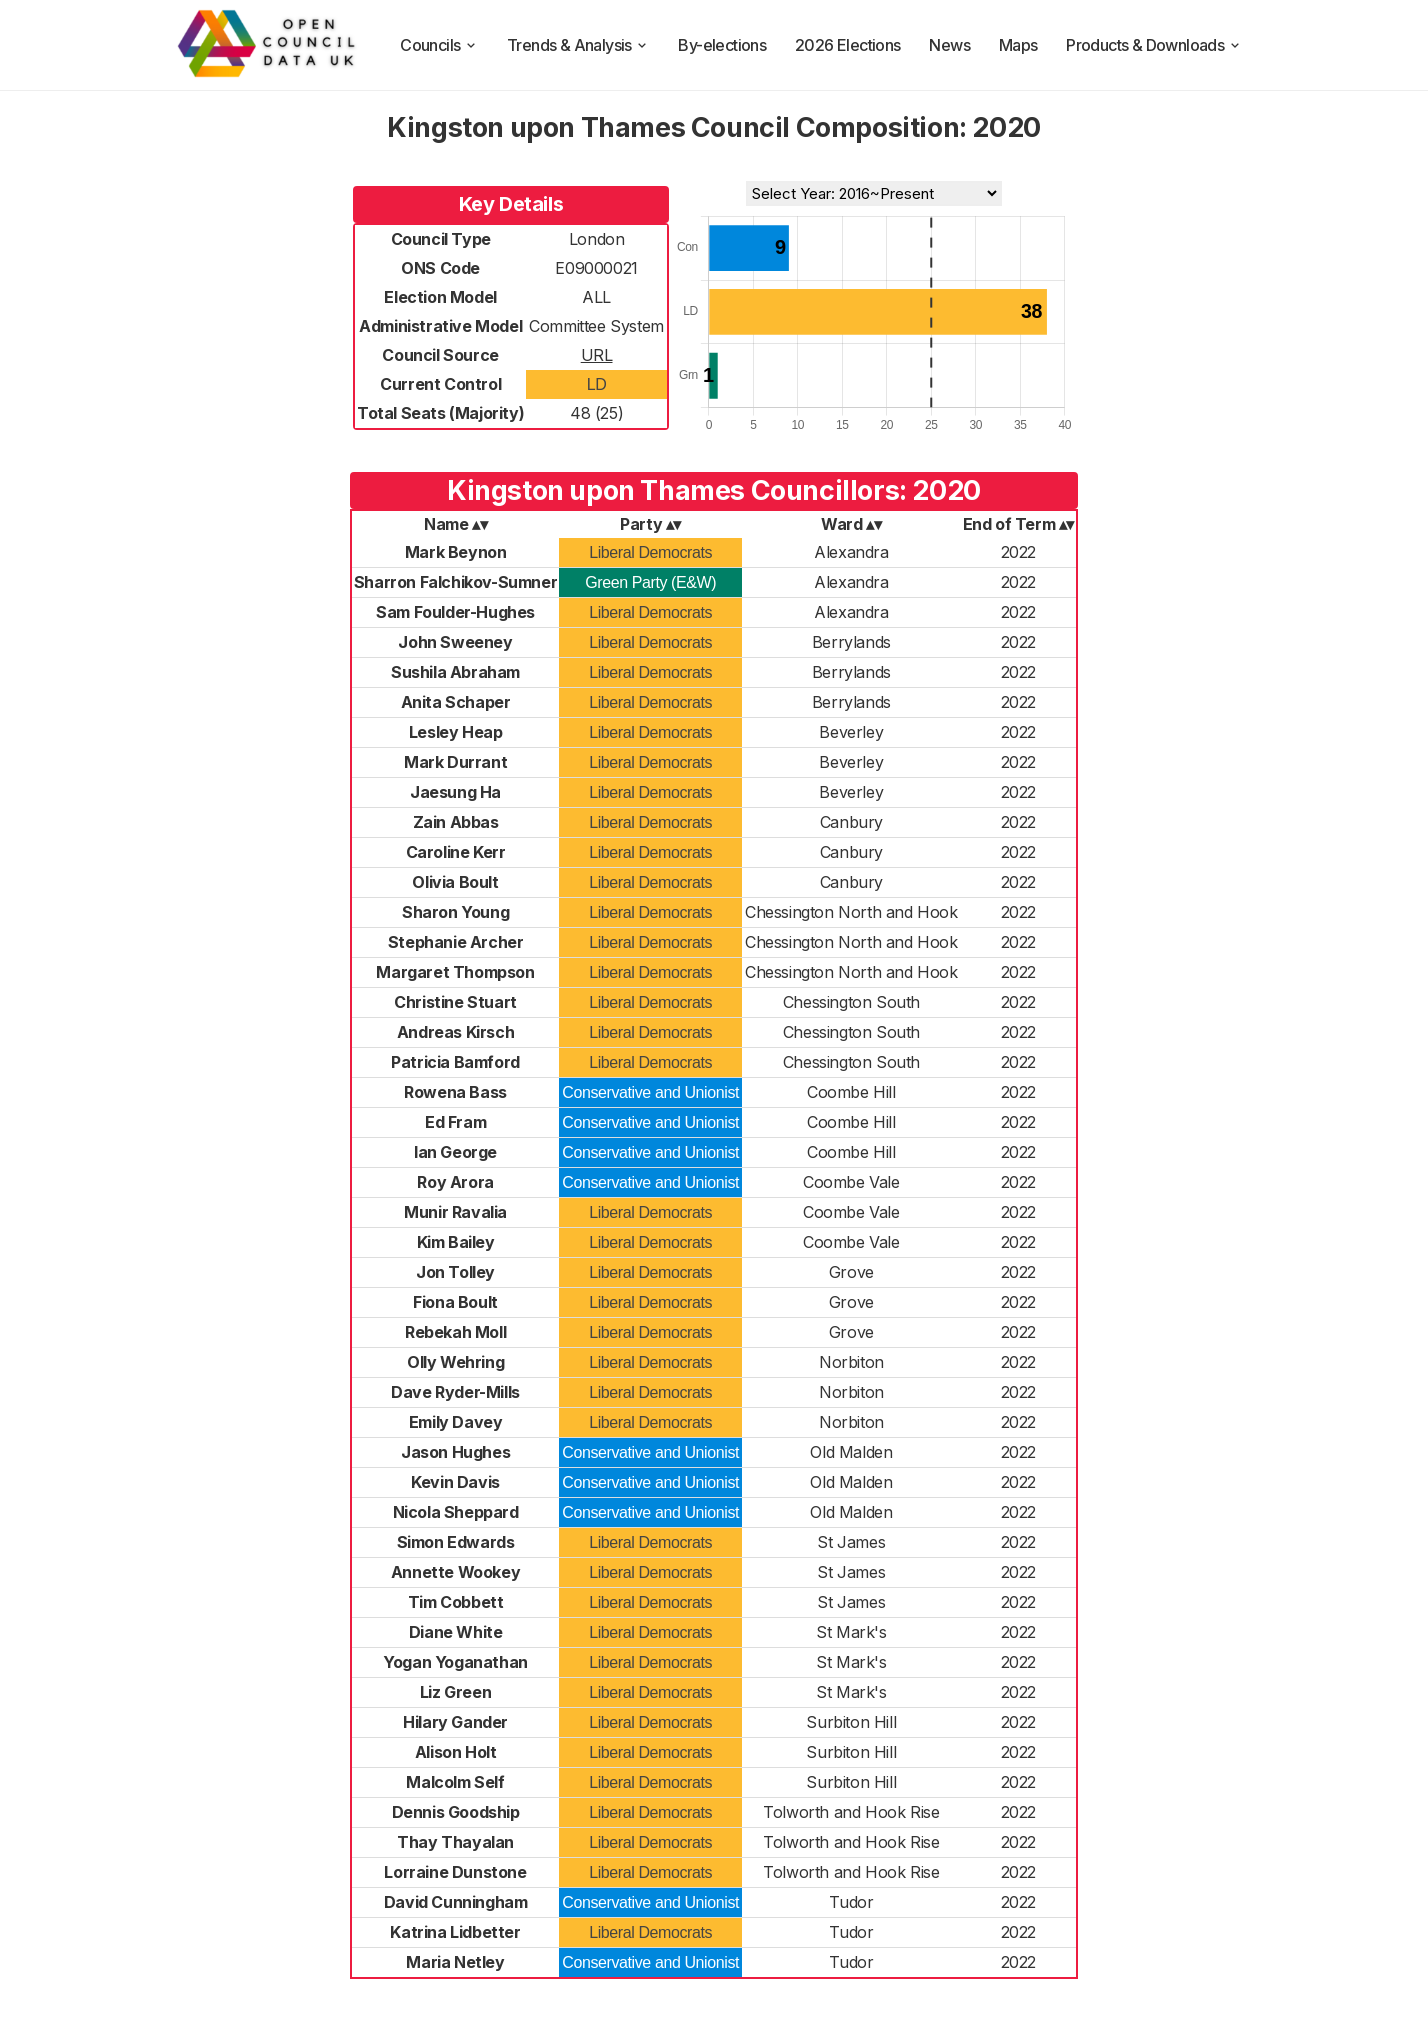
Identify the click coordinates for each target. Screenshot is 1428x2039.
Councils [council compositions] (439, 45)
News (949, 45)
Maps (1018, 45)
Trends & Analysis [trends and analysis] (578, 45)
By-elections (722, 45)
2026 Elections (848, 45)
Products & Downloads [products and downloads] (1154, 45)
